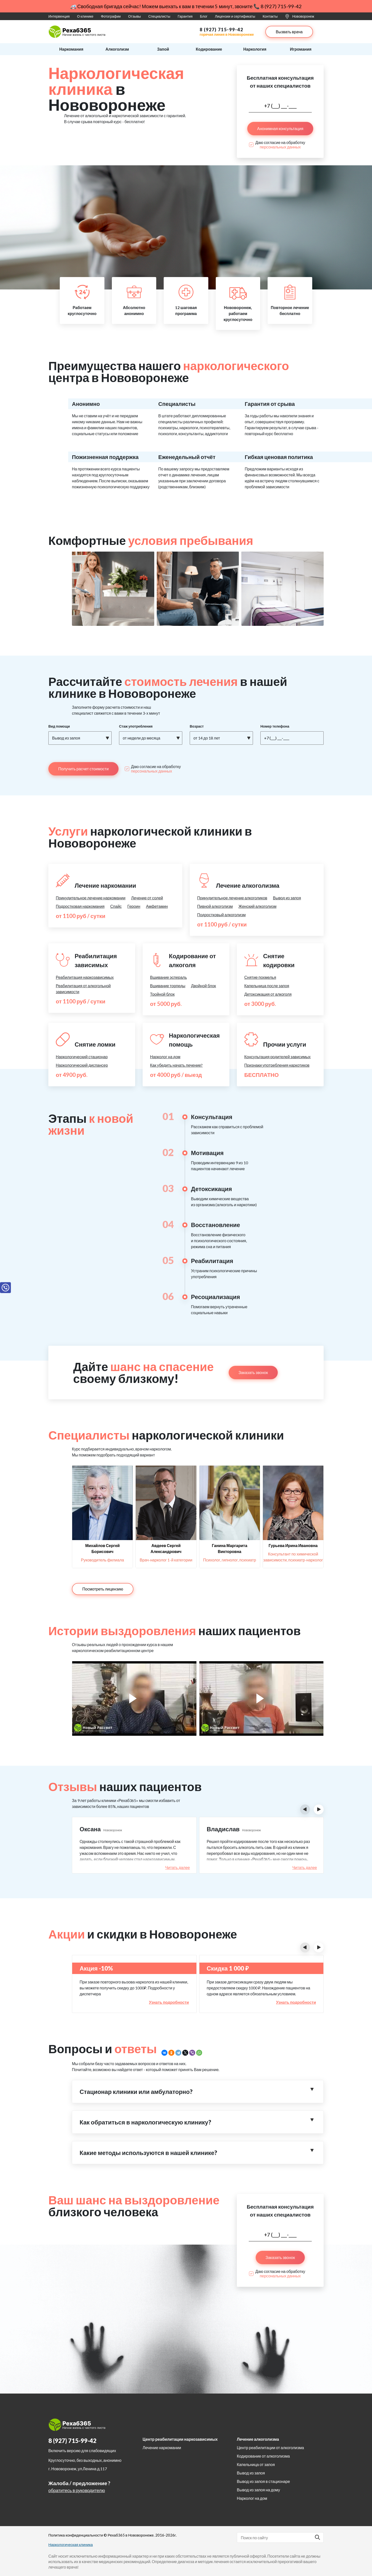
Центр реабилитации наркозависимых (180, 2439)
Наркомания (71, 49)
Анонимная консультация (280, 128)
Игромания (300, 49)
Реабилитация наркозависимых (85, 977)
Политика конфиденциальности (75, 2535)
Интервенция (59, 16)
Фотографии (111, 16)
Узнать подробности (169, 2002)
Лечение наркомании (105, 885)
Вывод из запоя (287, 897)
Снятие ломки (95, 1044)
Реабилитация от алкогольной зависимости (83, 988)
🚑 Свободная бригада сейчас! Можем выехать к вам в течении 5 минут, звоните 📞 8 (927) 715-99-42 (186, 6)
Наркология (254, 49)
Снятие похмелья (260, 977)
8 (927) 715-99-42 (221, 29)
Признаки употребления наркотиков (277, 1065)
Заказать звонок (253, 1372)
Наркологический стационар (82, 1056)
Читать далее (177, 1867)
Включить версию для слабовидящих (82, 2450)
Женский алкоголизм (258, 906)
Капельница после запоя (266, 985)
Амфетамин (157, 906)
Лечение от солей (147, 897)
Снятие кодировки (279, 960)
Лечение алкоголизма (247, 885)
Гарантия (185, 16)
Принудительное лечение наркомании (90, 897)
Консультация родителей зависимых (277, 1056)
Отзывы (134, 16)
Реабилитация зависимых (96, 960)
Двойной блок (203, 985)
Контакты (270, 16)
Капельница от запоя (256, 2464)
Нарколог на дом (165, 1056)
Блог (203, 16)
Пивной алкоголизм (215, 906)
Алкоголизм (117, 49)
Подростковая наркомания (80, 906)
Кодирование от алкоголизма (263, 2456)
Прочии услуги (284, 1044)
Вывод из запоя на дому (258, 2489)
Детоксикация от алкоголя (268, 994)
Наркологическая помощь (194, 1040)
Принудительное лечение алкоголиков (232, 897)
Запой (163, 49)
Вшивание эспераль (168, 977)
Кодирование (209, 49)
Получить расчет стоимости (83, 768)
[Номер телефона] (280, 2234)
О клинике (85, 16)
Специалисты (159, 16)
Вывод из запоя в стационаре (263, 2481)
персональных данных (280, 146)
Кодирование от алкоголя (192, 960)
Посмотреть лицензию (102, 1589)
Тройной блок (162, 994)
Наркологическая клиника (70, 2544)
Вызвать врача (289, 31)
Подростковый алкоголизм (221, 914)
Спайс (116, 906)
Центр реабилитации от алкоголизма (270, 2447)
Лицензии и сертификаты (235, 16)
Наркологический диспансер (82, 1065)
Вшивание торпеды (167, 985)
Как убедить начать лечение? (176, 1065)
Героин (133, 906)
